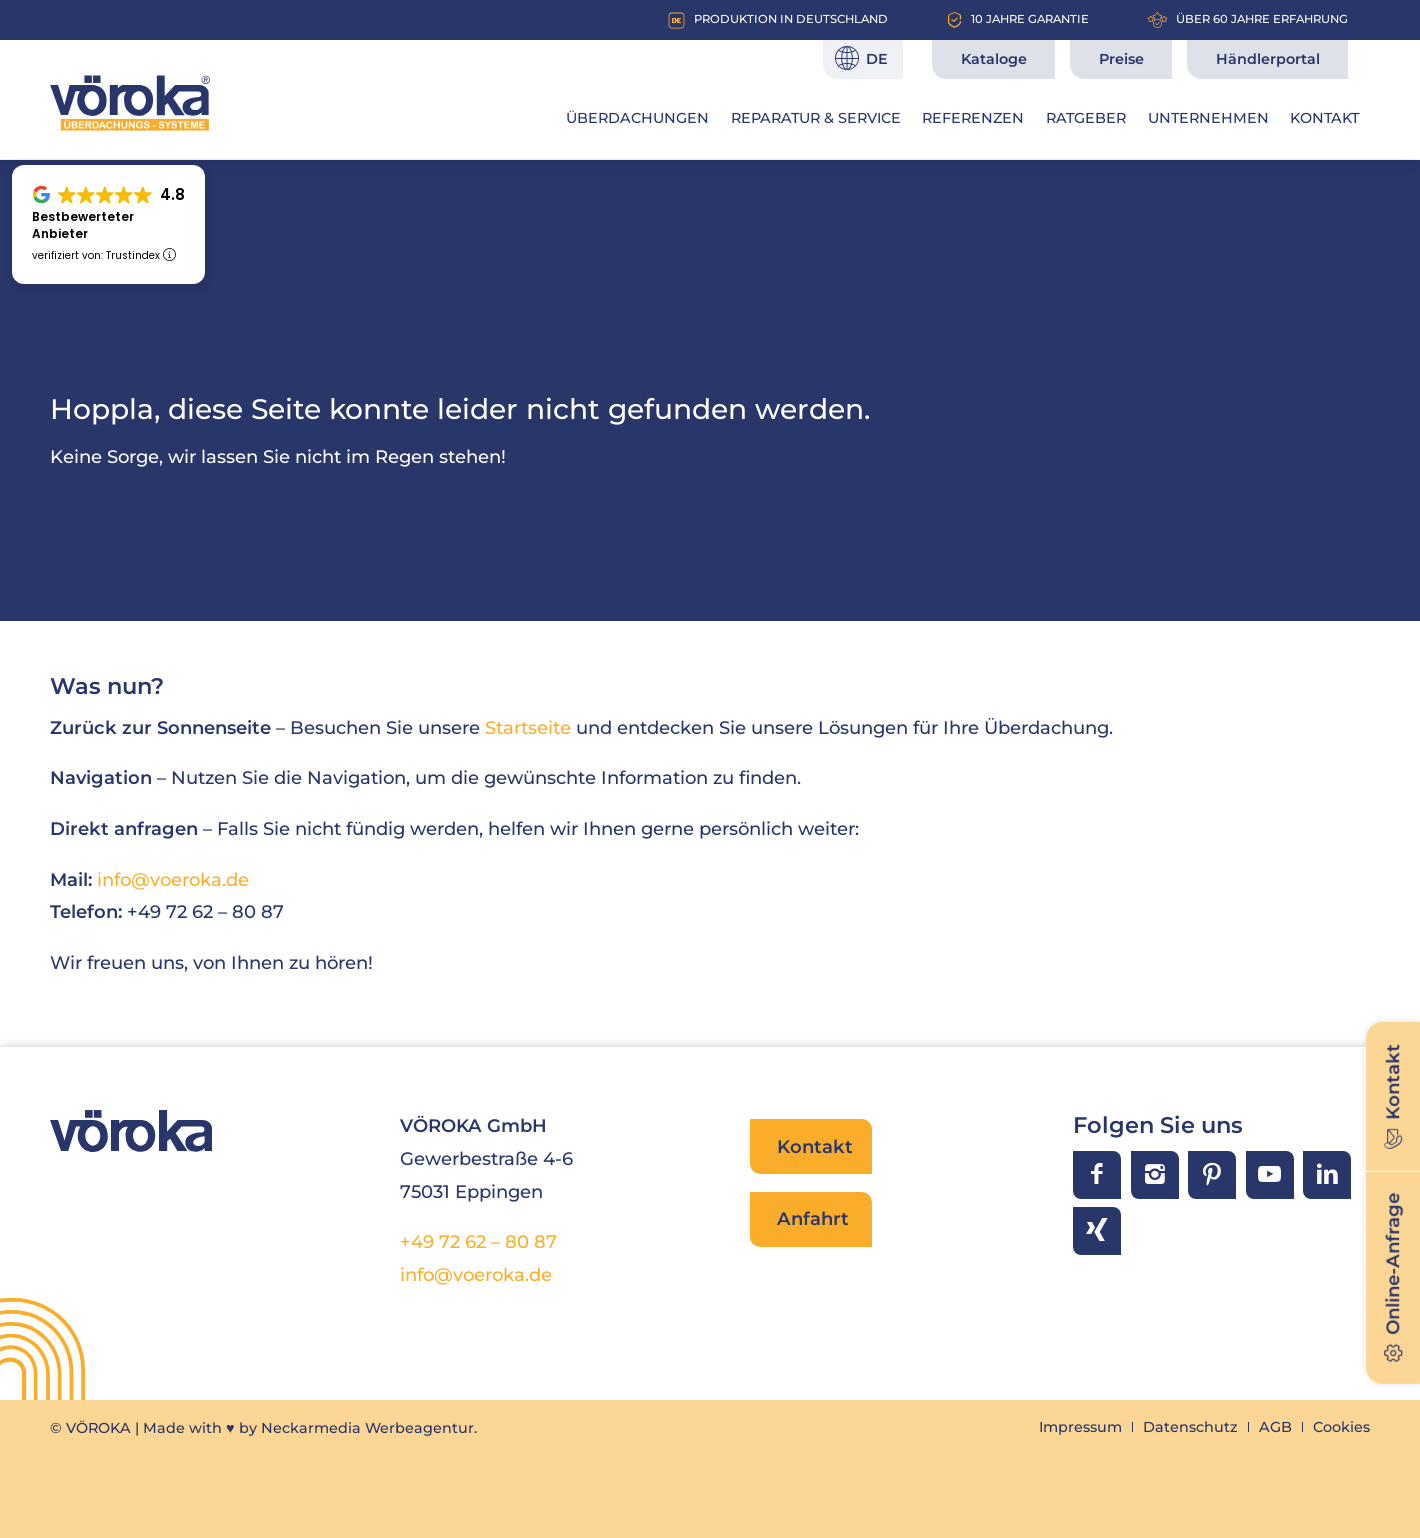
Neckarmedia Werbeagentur (367, 1428)
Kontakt (815, 1146)
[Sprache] (863, 59)
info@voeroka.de (173, 879)
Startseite (528, 727)
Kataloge (994, 59)
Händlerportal (1268, 59)
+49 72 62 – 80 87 (478, 1241)
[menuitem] (637, 119)
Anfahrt (813, 1218)
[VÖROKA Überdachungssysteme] (130, 103)
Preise (1121, 59)
